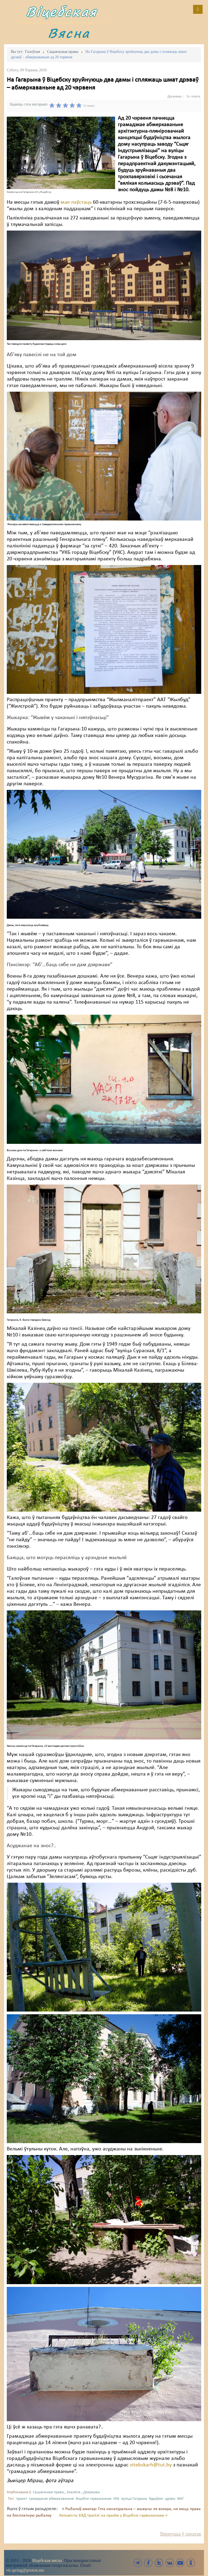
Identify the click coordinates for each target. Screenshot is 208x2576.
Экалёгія (73, 2492)
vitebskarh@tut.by (151, 2465)
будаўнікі (156, 2499)
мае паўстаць (76, 202)
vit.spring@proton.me (25, 2570)
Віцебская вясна (47, 2560)
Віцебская (61, 11)
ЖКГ (180, 2499)
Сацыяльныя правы (48, 2492)
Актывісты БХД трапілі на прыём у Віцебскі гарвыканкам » (113, 2515)
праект (21, 2499)
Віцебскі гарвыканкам (93, 2499)
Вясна (68, 33)
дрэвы (170, 2499)
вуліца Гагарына (134, 2499)
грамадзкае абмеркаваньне (51, 2499)
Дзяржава (91, 2492)
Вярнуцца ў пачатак (180, 2534)
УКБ (116, 2499)
